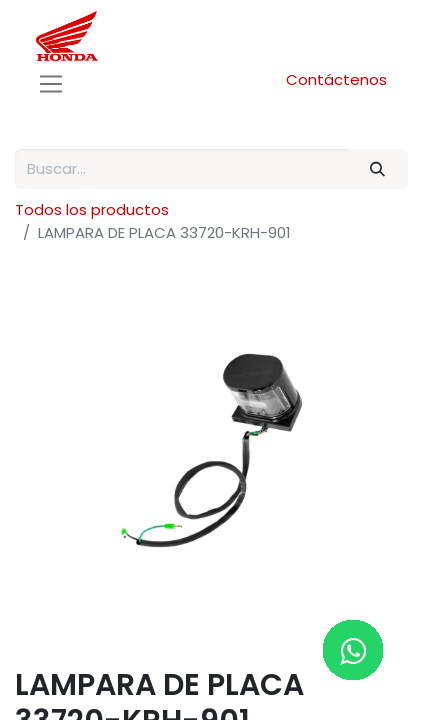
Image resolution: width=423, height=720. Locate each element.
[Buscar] (378, 169)
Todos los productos (92, 209)
